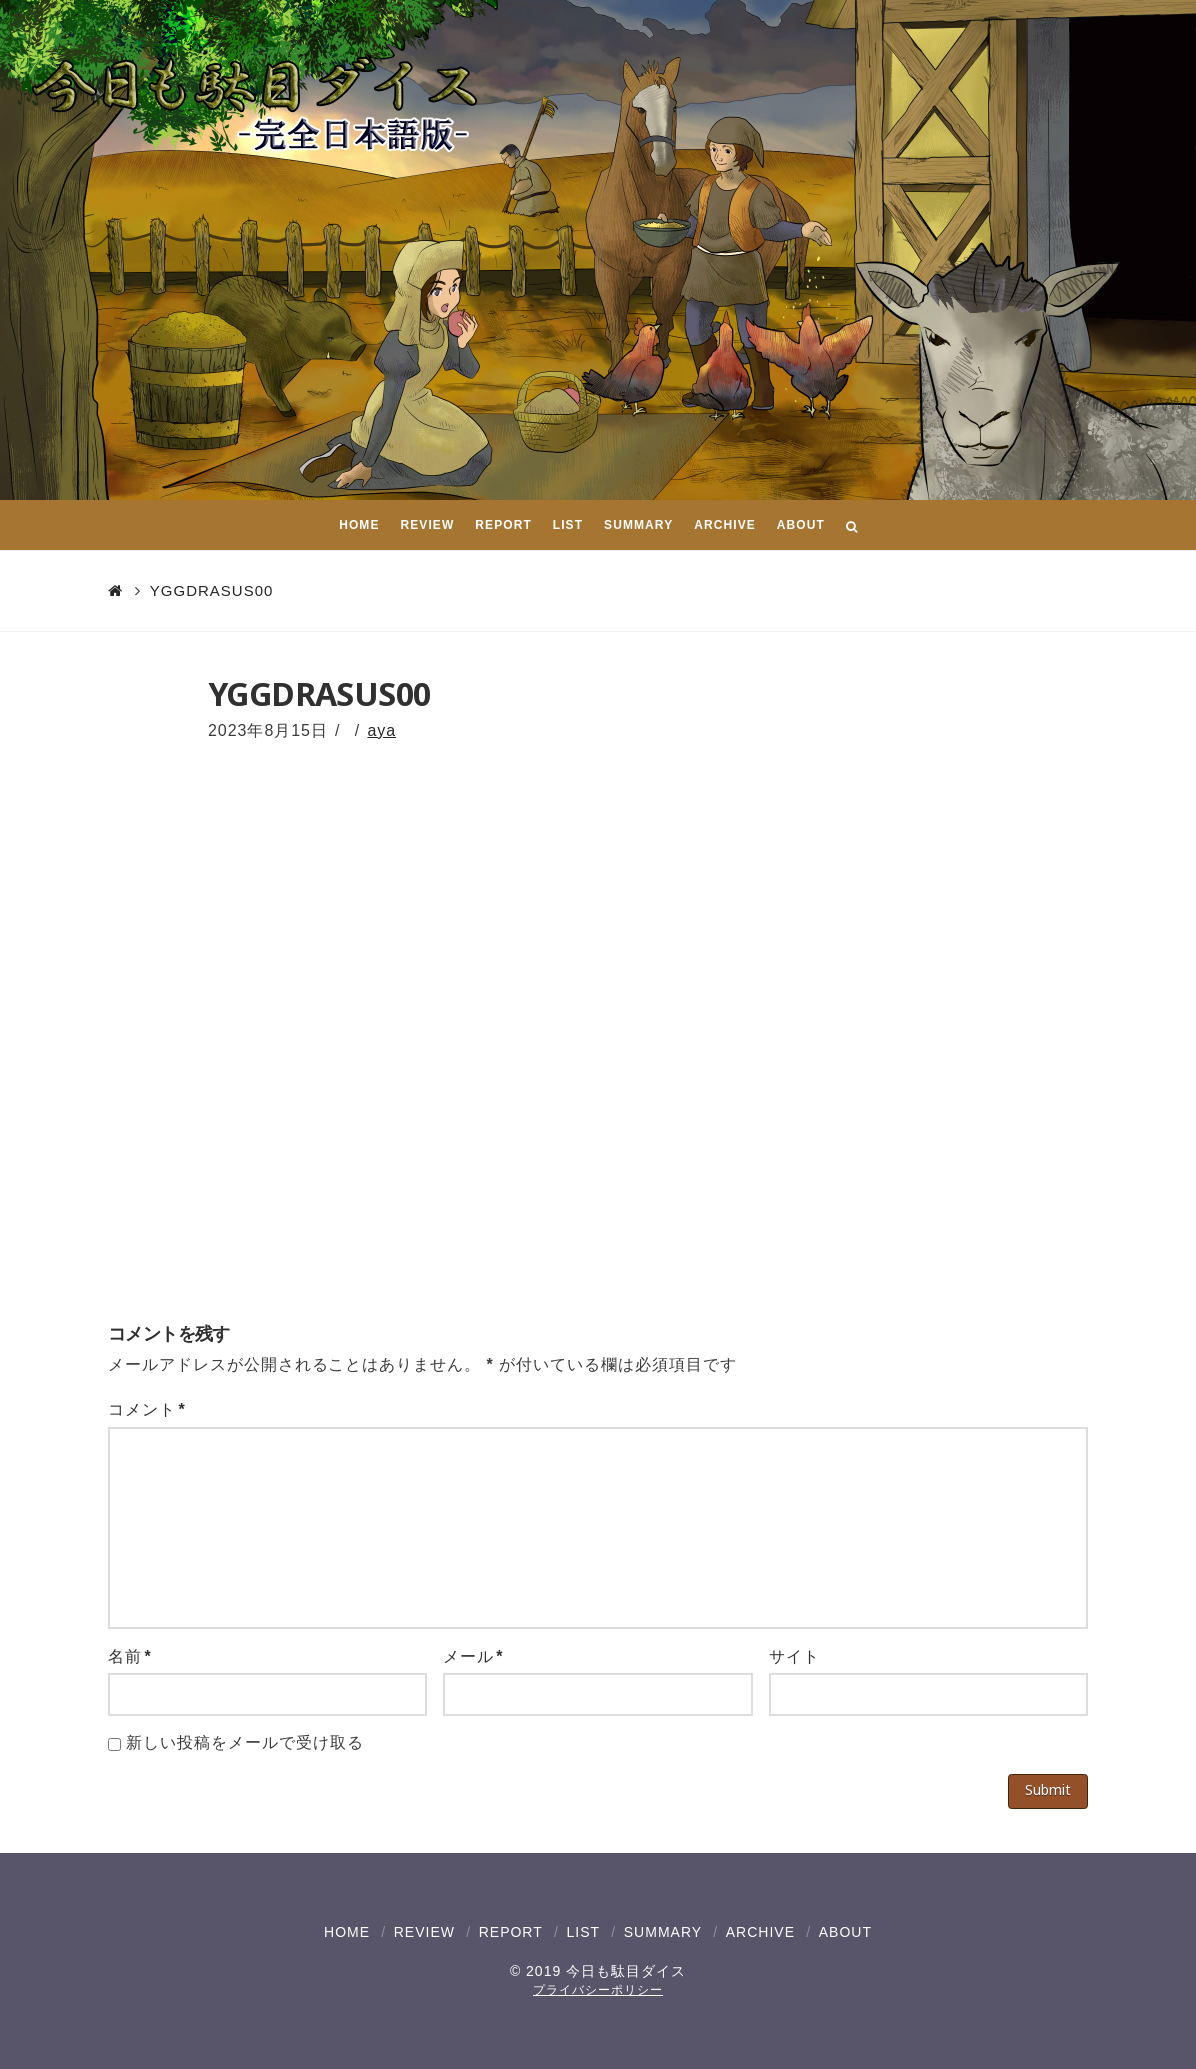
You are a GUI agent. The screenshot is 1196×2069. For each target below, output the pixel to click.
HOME (347, 1932)
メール (473, 1656)
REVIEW (424, 1932)
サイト (794, 1656)
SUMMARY (663, 1932)
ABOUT (845, 1932)
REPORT (511, 1932)
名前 (130, 1656)
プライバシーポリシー (598, 1990)
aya (381, 730)
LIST (583, 1932)
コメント (147, 1409)
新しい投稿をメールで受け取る (244, 1742)
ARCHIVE (760, 1932)
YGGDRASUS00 (212, 590)
